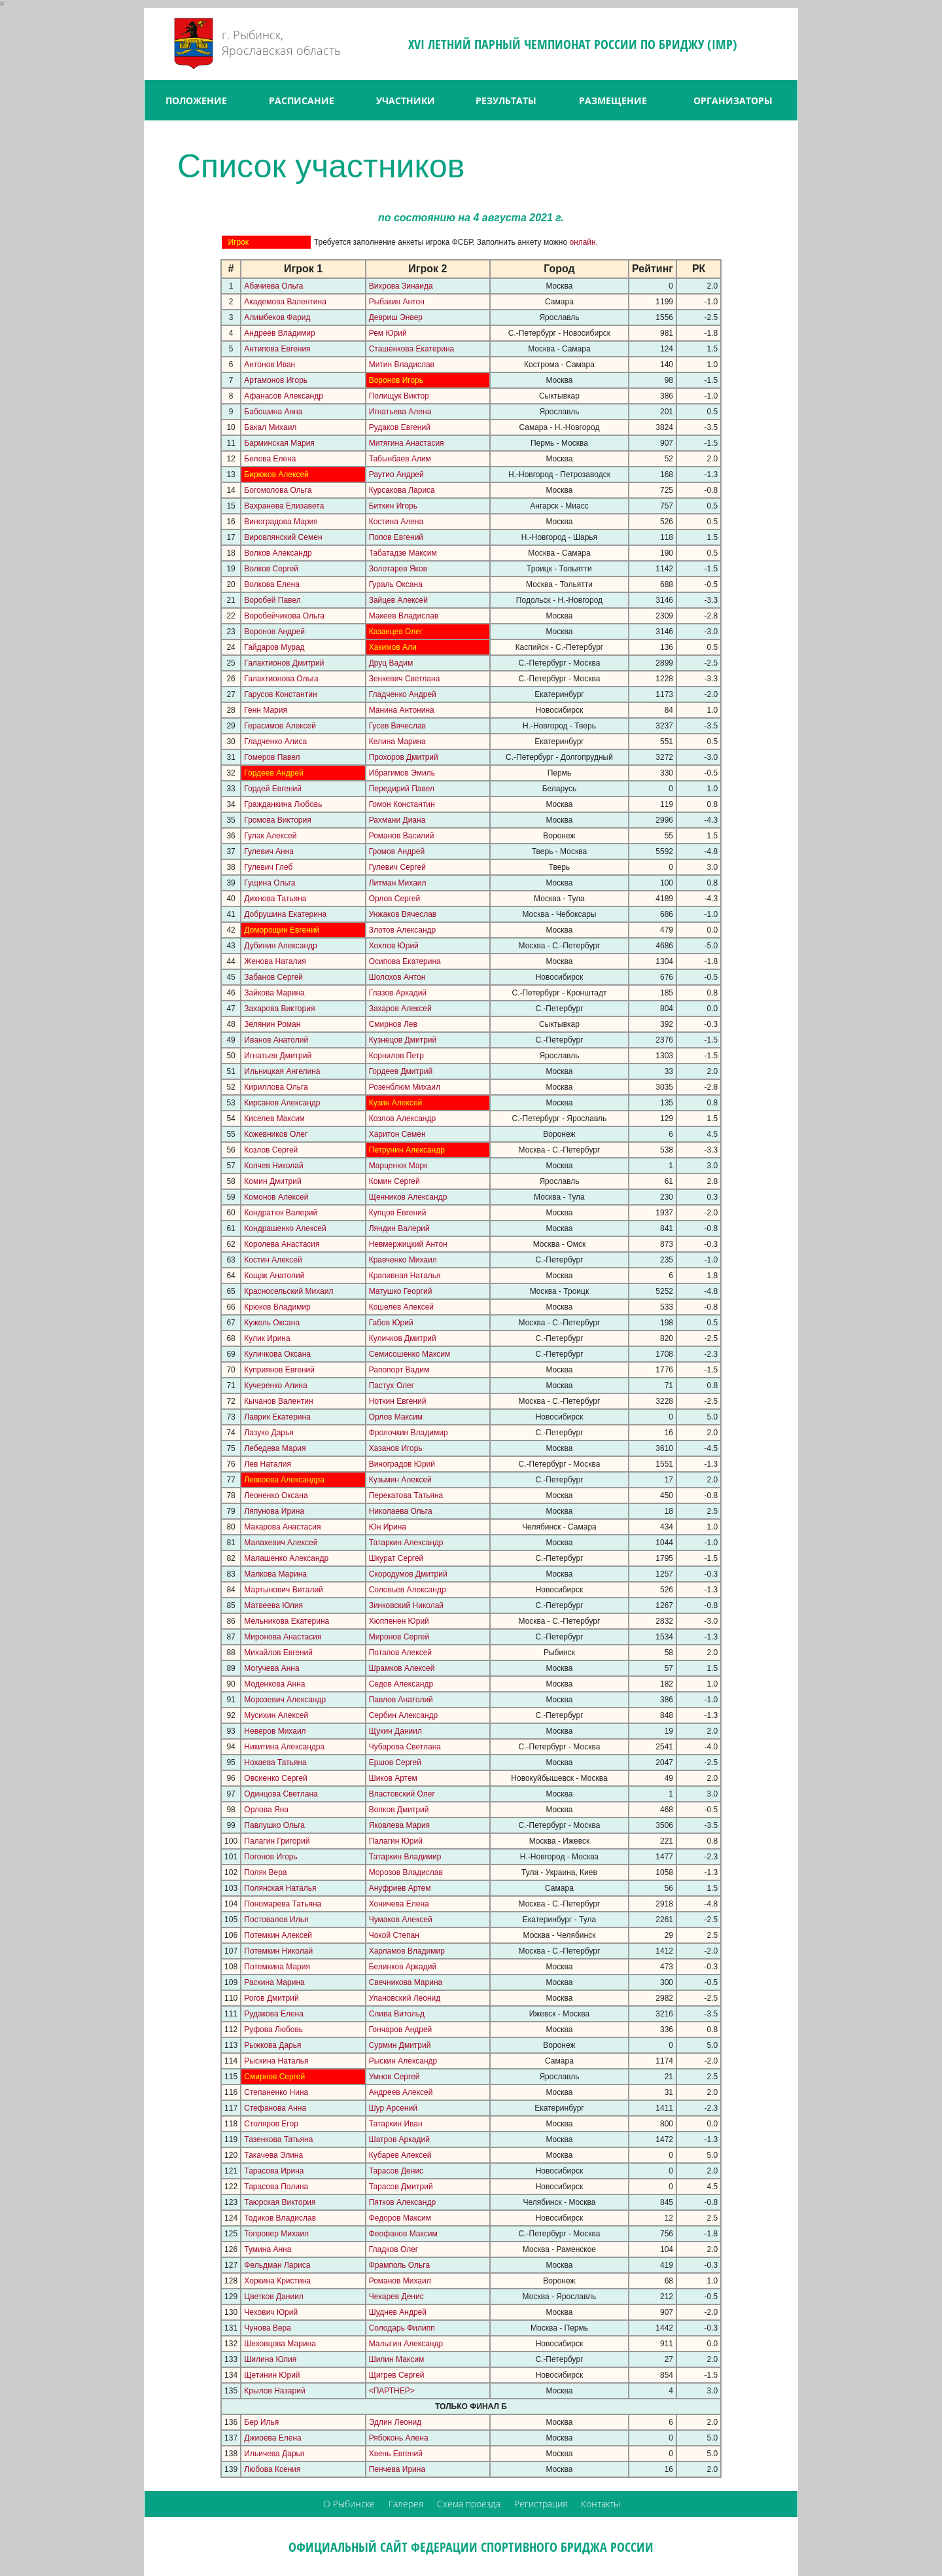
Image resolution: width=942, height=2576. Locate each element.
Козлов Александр (402, 1118)
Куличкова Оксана (277, 1354)
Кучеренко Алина (275, 1385)
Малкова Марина (275, 1574)
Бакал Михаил (270, 427)
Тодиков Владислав (280, 2218)
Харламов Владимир (407, 1951)
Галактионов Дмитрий (284, 663)
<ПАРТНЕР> (392, 2390)
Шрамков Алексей (402, 1668)
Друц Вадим (391, 663)
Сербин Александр (403, 1715)
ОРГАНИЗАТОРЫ (733, 100)
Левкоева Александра (284, 1479)
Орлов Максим (396, 1417)
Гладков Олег (394, 2249)
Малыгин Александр (406, 2343)
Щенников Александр (408, 1197)
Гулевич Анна (269, 851)
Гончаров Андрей (400, 2029)
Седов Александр (401, 1684)
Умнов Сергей (394, 2076)
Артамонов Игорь (275, 380)
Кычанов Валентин (278, 1401)
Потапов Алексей (400, 1652)
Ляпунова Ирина (274, 1511)
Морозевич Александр (285, 1699)
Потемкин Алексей (278, 1935)
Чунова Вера (267, 2328)
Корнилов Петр (396, 1055)
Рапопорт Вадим (399, 1369)
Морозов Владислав (406, 1872)
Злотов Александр (402, 930)
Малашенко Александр (286, 1558)
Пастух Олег (392, 1385)
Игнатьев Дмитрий (277, 1055)
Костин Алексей (273, 1259)
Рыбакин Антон (397, 301)
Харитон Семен (397, 1134)
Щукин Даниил (395, 1731)
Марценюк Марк (398, 1165)
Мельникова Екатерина (286, 1621)
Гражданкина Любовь (283, 804)
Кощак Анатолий (274, 1275)
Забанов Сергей (273, 977)
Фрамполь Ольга (399, 2265)
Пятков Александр (402, 2202)
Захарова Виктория (279, 1008)
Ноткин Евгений (398, 1401)
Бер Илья (261, 2422)
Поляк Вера (265, 1872)
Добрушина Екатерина (285, 914)
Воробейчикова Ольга (284, 615)
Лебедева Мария (274, 1448)
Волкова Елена (272, 584)
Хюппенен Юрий (399, 1621)
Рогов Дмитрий (271, 1998)
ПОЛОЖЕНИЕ (196, 100)
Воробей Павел (272, 600)
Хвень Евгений (396, 2453)
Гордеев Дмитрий (400, 1071)
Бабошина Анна (273, 411)
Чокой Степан (394, 1935)
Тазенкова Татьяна (278, 2139)
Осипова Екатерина (405, 961)
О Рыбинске (349, 2503)
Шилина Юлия (270, 2359)
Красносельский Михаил (288, 1291)
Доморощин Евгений (281, 930)
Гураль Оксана (396, 584)
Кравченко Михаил (403, 1259)
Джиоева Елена (272, 2437)
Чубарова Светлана (405, 1746)
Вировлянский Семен (283, 537)
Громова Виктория (277, 820)
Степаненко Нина (276, 2092)
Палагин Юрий (396, 1841)
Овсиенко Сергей (275, 1778)
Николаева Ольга (400, 1511)
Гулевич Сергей (397, 867)
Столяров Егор (271, 2123)
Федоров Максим (400, 2218)
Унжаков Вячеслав (403, 914)
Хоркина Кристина (277, 2280)
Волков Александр (277, 553)
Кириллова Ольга (275, 1087)
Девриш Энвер (396, 317)
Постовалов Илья (276, 1919)
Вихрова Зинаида (401, 286)
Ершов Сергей (395, 1762)
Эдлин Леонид (395, 2422)
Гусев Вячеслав (397, 725)
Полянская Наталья (280, 1888)
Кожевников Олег (275, 1134)
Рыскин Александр (403, 2061)
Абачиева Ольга (273, 286)
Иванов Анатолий (276, 1040)
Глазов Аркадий (398, 992)
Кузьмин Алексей (400, 1479)
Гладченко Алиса (275, 741)
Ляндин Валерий (399, 1228)
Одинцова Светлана (280, 1793)
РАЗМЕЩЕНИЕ (613, 100)
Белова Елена (270, 458)
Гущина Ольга (269, 882)
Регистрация (540, 2503)
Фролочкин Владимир (408, 1432)
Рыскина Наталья (276, 2061)
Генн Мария (265, 710)
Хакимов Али (393, 647)
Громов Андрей (397, 851)
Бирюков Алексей (276, 474)
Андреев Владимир (279, 333)
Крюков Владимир (277, 1307)
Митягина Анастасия (406, 443)
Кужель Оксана (272, 1322)
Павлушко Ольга (274, 1825)
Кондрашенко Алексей (285, 1228)
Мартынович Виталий (283, 1589)
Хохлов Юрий (394, 945)
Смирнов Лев (393, 1024)
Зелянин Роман (272, 1024)
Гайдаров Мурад (274, 647)
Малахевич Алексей (280, 1542)
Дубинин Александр (280, 945)
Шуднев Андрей (398, 2312)
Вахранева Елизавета (284, 505)
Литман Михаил (398, 882)
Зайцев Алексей (398, 600)
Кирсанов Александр (282, 1102)
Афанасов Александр (283, 396)
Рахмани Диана (397, 820)
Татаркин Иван (396, 2123)
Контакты (600, 2503)
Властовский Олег (402, 1793)
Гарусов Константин (280, 694)
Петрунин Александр (407, 1149)
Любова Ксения (272, 2469)
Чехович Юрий (271, 2312)
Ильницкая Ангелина (282, 1071)
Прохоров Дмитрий (403, 757)
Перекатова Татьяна (406, 1495)
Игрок (238, 242)
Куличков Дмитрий (402, 1338)
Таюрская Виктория (279, 2202)
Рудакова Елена (274, 2013)
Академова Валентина (285, 301)
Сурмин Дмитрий (400, 2045)
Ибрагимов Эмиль (402, 773)
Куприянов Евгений (279, 1369)
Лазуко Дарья (268, 1432)
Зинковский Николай (406, 1605)
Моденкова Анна (274, 1684)
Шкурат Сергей (396, 1558)
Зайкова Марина (274, 992)
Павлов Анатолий (401, 1699)
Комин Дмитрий (272, 1181)
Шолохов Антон (397, 977)
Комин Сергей (394, 1181)
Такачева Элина (273, 2155)
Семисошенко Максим (410, 1354)
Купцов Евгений (398, 1212)
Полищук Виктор (399, 396)
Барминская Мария (279, 443)
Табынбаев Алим (400, 458)
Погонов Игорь (270, 1856)
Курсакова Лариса (402, 490)
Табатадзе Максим (403, 553)
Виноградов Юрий (402, 1464)
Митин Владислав (401, 364)
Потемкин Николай (278, 1951)
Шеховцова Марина (279, 2343)
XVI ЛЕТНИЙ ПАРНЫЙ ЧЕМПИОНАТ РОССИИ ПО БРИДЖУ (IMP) (572, 44)
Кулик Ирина (267, 1338)
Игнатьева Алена (400, 411)
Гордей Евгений (273, 788)
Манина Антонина (401, 710)
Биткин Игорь (393, 505)
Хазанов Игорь (396, 1448)
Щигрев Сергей (397, 2375)
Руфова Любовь (273, 2029)
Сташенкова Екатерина (412, 348)
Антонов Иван (269, 364)
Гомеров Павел (272, 757)
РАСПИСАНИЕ (301, 100)
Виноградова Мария (280, 521)
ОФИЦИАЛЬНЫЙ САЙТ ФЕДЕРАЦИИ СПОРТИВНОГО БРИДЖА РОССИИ (471, 2547)
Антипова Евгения (277, 348)
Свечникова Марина (406, 1982)
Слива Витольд (397, 2013)
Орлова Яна (266, 1809)
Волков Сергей (271, 568)
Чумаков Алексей (400, 1919)
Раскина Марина (274, 1982)
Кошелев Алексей (401, 1307)
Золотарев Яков (398, 568)
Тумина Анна (267, 2249)
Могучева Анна (271, 1668)
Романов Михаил (400, 2280)
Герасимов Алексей (280, 725)
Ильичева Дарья (274, 2453)
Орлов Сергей (395, 898)
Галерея (406, 2503)
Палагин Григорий (276, 1841)
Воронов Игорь (396, 380)
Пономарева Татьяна (282, 1903)
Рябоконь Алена (398, 2437)
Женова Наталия (274, 961)
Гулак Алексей (270, 835)
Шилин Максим (397, 2359)
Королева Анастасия (281, 1244)
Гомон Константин (402, 804)
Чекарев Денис (396, 2296)
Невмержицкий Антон (408, 1244)
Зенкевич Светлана (404, 678)
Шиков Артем (393, 1778)
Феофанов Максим (403, 2233)
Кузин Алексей (396, 1102)
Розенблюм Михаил (404, 1087)
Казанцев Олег (396, 631)
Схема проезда (468, 2503)
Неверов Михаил (274, 1731)
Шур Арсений (393, 2108)
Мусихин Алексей (276, 1715)
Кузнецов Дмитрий (403, 1040)
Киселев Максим (274, 1118)
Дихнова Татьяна (275, 898)
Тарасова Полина (276, 2186)
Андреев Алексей (401, 2092)
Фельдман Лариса (277, 2265)
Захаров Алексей (400, 1008)
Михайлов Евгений (278, 1652)
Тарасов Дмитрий (401, 2186)
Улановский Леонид (405, 1998)
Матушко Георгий (400, 1291)
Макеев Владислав (404, 615)
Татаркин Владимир (405, 1856)
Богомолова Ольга (277, 490)
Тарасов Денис (396, 2170)
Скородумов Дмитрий (408, 1574)
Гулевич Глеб (268, 867)
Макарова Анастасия (282, 1526)
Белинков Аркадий (403, 1966)
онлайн (582, 242)
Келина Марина (397, 741)
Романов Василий (401, 835)
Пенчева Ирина (397, 2469)
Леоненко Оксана (275, 1495)
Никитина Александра (284, 1746)
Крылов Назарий (274, 2390)
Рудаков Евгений (399, 427)
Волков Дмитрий (399, 1809)
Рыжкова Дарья (272, 2045)
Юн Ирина (387, 1526)
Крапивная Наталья (405, 1275)
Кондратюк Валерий (280, 1212)
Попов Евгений (396, 537)
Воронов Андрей (274, 631)
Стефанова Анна (275, 2108)
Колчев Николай (273, 1165)
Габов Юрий (391, 1322)
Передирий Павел (401, 788)
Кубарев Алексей (400, 2155)
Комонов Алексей (276, 1197)
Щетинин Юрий (272, 2375)
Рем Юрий (388, 333)
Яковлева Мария (399, 1825)
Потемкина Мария (277, 1966)
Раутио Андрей (396, 474)
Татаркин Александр (406, 1542)
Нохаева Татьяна (275, 1762)
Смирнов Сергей (274, 2076)
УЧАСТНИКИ (405, 100)
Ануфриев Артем (400, 1888)
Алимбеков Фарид (277, 317)
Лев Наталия (267, 1464)
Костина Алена (396, 521)
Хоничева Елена (399, 1903)
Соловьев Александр (407, 1589)
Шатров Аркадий (399, 2139)
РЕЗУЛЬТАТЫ (506, 100)
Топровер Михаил (276, 2233)
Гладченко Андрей (402, 694)
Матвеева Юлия (273, 1605)
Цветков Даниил (274, 2296)
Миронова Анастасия (282, 1636)
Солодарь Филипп (402, 2328)
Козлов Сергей (271, 1149)
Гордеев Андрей (274, 773)
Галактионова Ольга (281, 678)
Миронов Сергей (399, 1636)
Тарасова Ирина (274, 2170)
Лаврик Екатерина (277, 1417)
